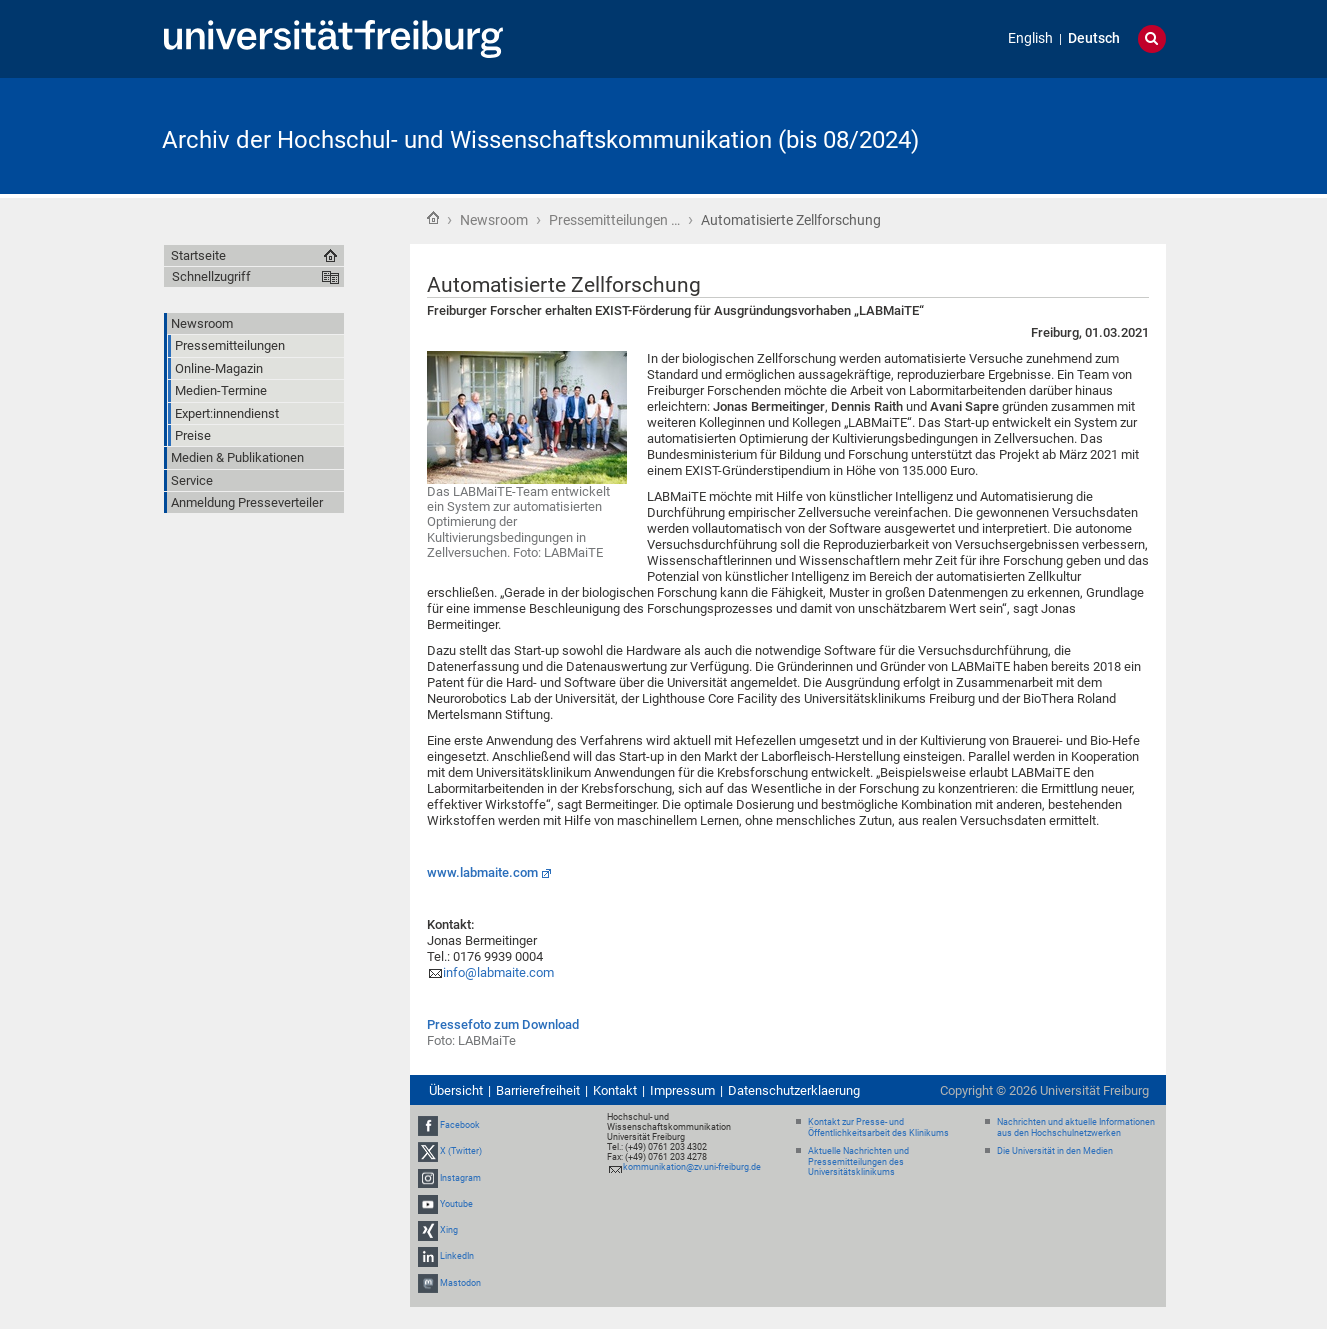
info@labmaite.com (498, 972)
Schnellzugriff (211, 276)
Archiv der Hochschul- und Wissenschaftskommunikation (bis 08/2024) (540, 140)
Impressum (682, 1090)
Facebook (460, 1125)
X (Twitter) (461, 1152)
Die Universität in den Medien (1055, 1151)
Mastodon (460, 1283)
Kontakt (615, 1090)
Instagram (460, 1178)
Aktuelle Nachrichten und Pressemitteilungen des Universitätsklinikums (858, 1162)
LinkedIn (457, 1256)
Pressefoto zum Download (503, 1024)
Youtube (456, 1204)
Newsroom (494, 220)
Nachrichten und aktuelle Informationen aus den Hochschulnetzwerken (1076, 1127)
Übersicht (456, 1090)
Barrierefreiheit (538, 1090)
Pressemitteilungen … (614, 220)
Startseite (433, 218)
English (1030, 38)
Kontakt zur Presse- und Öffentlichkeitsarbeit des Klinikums (878, 1127)
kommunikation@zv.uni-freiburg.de (692, 1167)
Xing (449, 1230)
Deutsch (1094, 38)
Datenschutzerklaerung (794, 1090)
